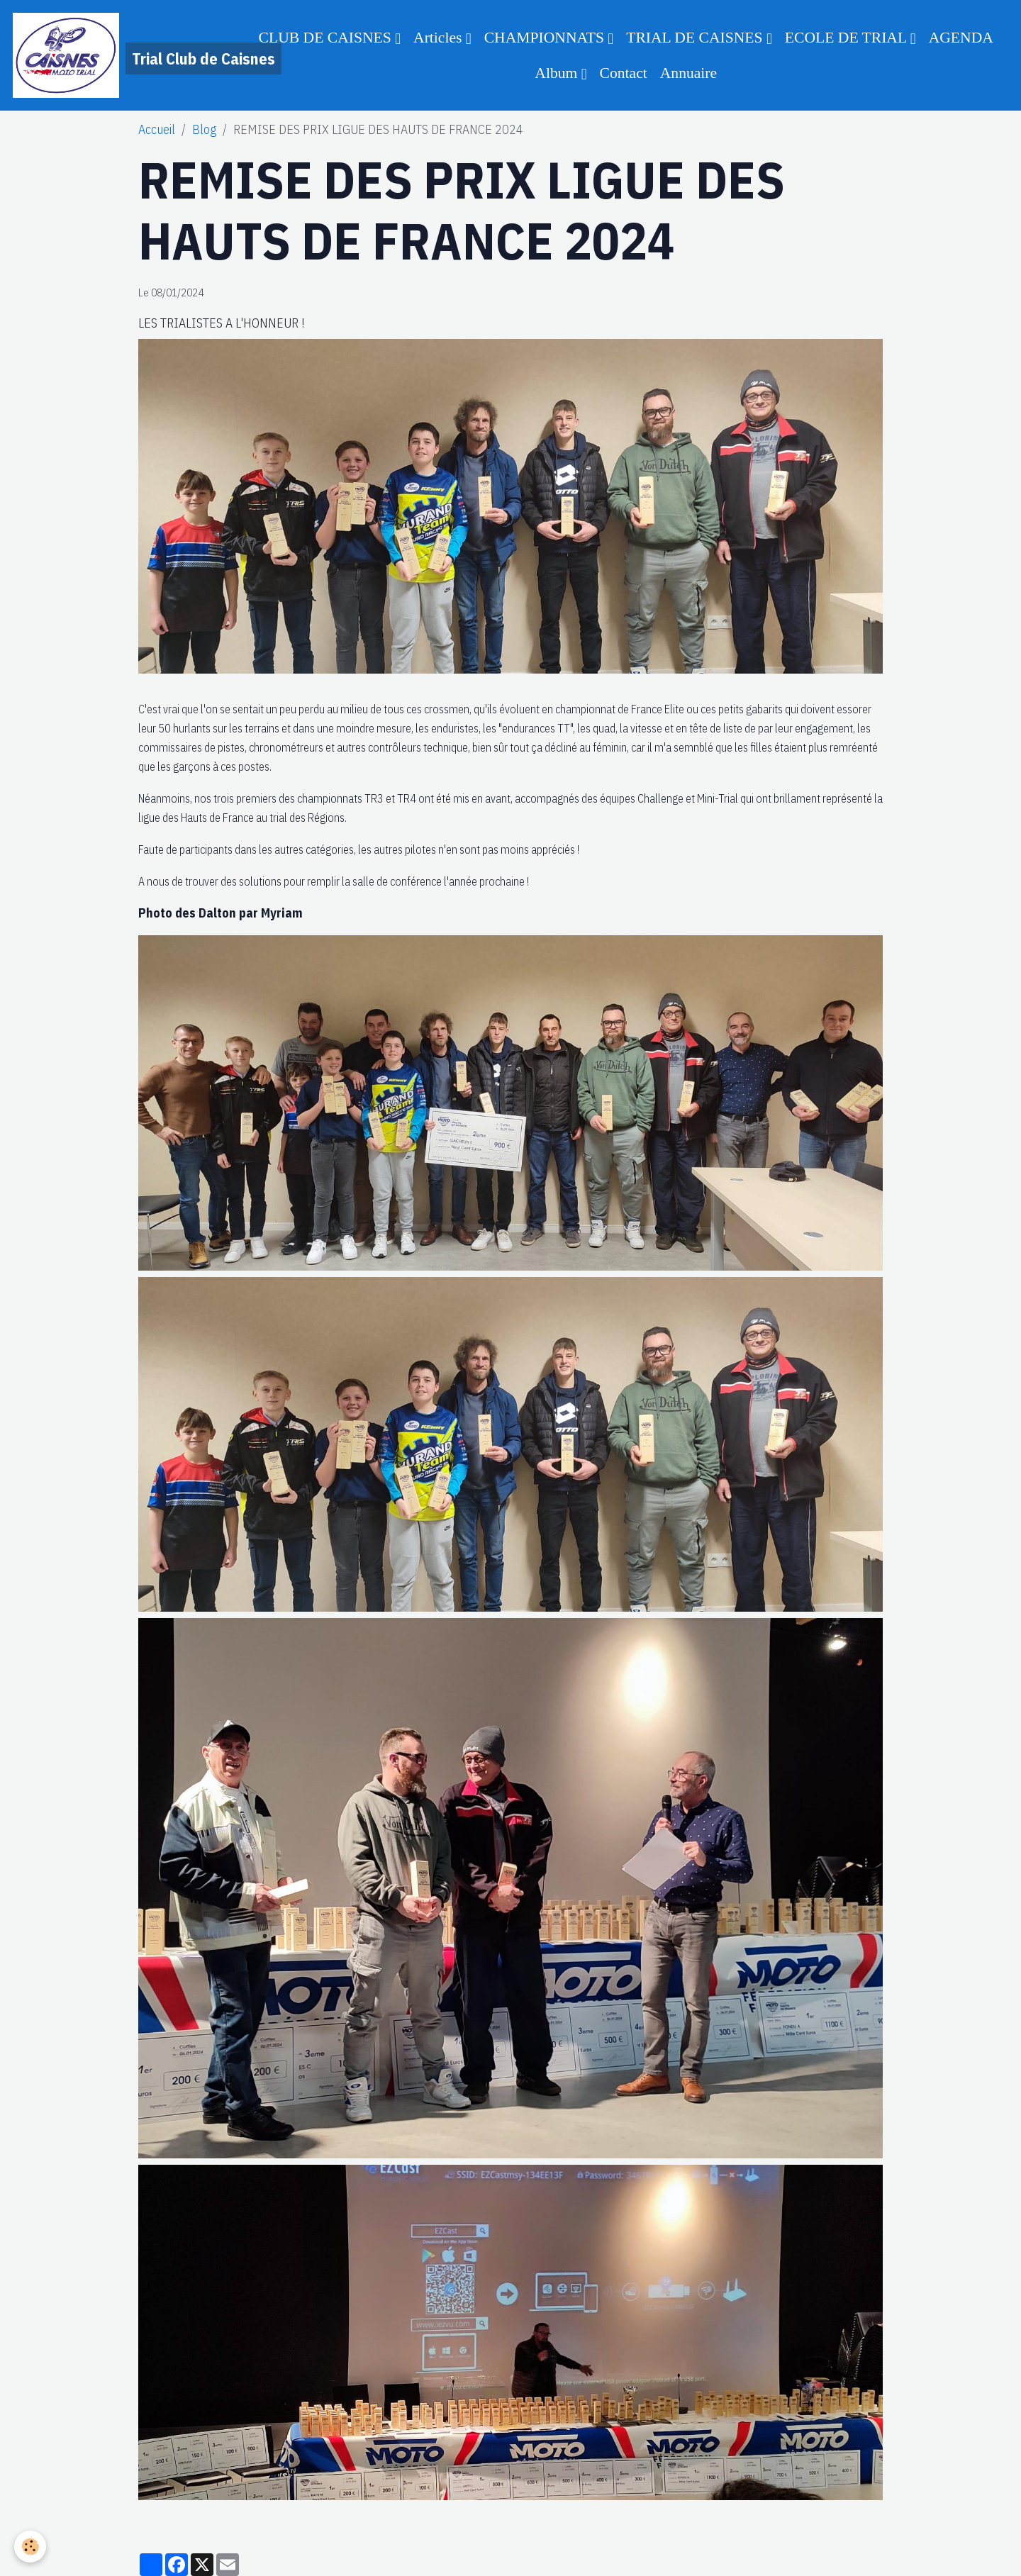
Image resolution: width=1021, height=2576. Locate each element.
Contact (623, 73)
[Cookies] (30, 2547)
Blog (204, 129)
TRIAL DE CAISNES (696, 37)
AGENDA (961, 37)
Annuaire (688, 73)
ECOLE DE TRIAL (847, 37)
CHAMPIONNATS (546, 37)
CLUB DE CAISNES (327, 37)
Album (558, 73)
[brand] (121, 55)
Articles (439, 37)
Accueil (156, 129)
